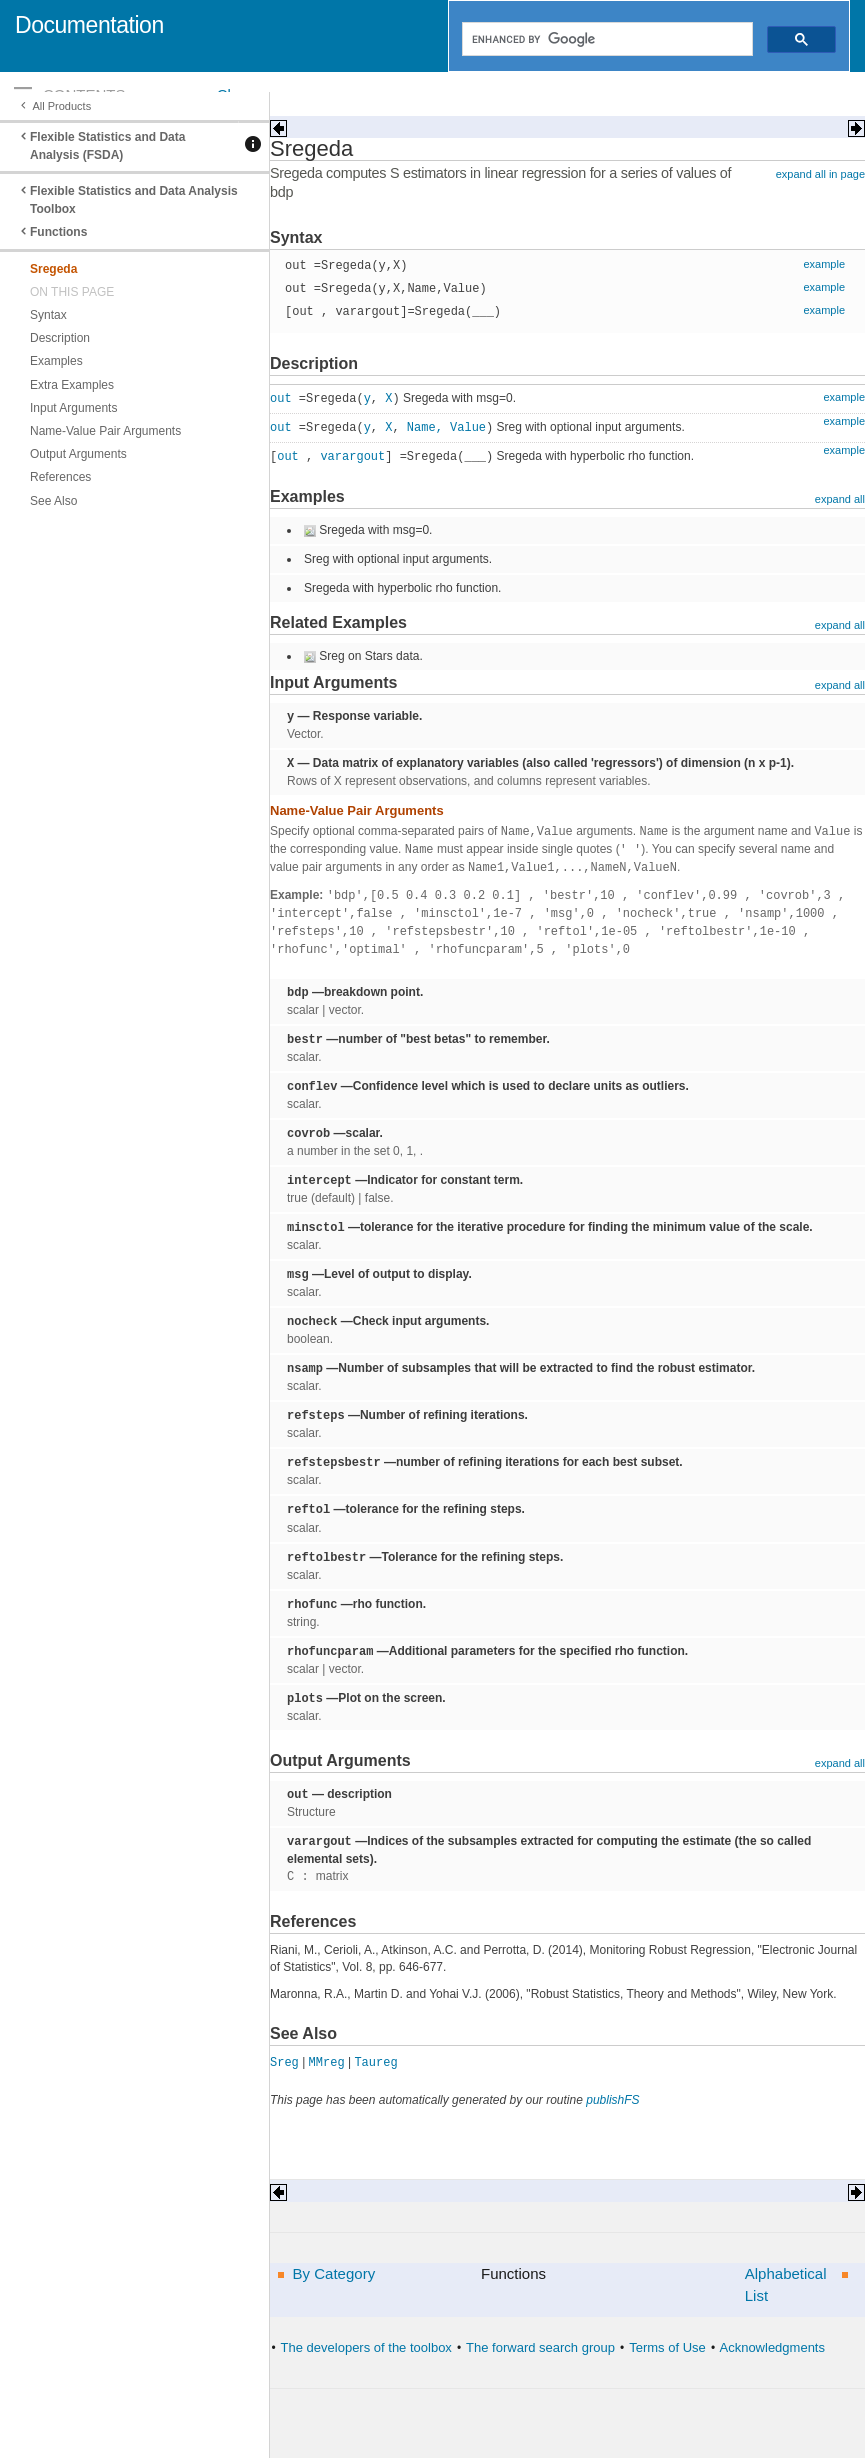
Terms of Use (667, 2347)
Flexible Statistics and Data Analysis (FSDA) (107, 146)
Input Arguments (73, 408)
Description (60, 338)
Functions (58, 232)
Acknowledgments (772, 2347)
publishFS (612, 2100)
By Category (334, 2273)
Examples (56, 361)
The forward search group (540, 2347)
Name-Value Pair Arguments (105, 431)
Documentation (89, 25)
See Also (53, 501)
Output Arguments (78, 454)
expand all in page (820, 174)
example (824, 264)
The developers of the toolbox (366, 2347)
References (60, 477)
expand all (840, 499)
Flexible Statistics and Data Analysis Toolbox (134, 200)
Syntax (48, 315)
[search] (606, 39)
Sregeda (53, 269)
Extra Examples (72, 385)
